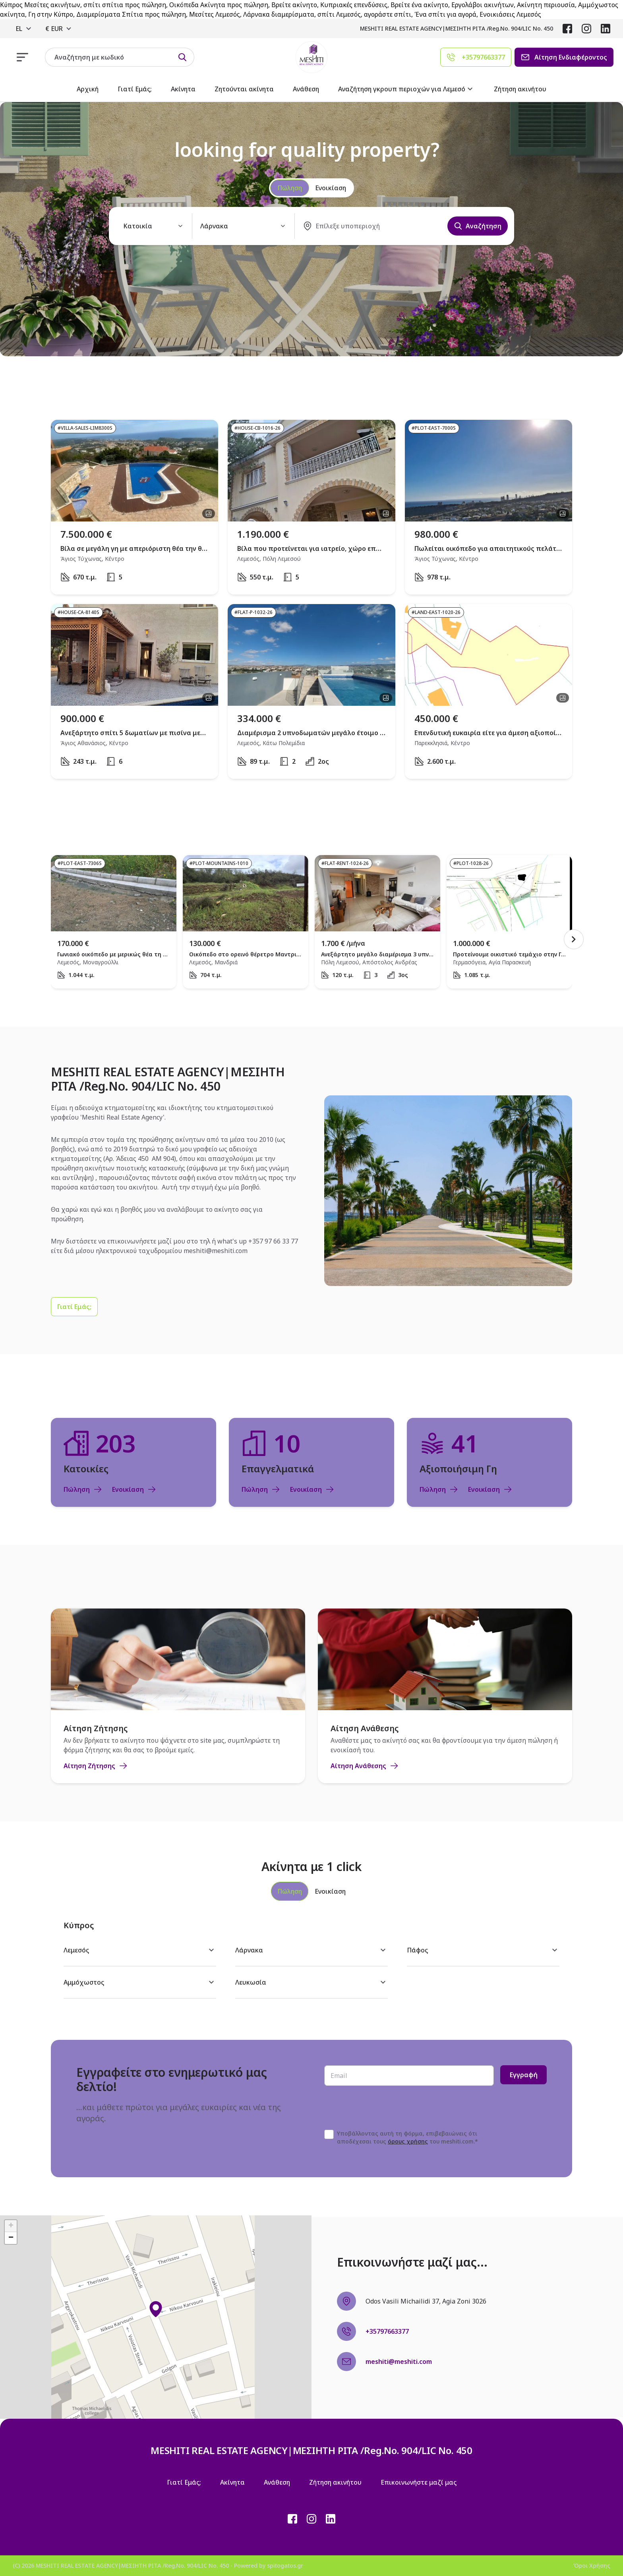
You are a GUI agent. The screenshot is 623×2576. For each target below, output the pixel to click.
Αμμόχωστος (140, 1982)
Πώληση (83, 1489)
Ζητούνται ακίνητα (244, 89)
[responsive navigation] (22, 57)
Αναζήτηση (477, 226)
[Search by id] (182, 57)
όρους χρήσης (408, 2141)
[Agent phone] (475, 57)
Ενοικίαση (134, 1489)
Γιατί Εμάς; (135, 89)
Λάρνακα (311, 1950)
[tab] (289, 1891)
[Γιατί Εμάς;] (74, 1306)
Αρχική (88, 89)
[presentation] (384, 2107)
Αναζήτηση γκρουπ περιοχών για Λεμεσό (406, 89)
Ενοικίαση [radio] (330, 187)
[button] (156, 2309)
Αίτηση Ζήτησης (96, 1766)
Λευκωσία (311, 1982)
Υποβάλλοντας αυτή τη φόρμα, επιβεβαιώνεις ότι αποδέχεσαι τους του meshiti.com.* (407, 2137)
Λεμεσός (140, 1950)
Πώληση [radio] (289, 187)
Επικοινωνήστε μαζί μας (419, 2482)
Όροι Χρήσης (591, 2565)
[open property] (134, 507)
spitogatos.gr (285, 2565)
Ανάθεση (306, 89)
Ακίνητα (183, 89)
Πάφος (483, 1950)
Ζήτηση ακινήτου (520, 89)
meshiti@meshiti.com (216, 1250)
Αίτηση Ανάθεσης (365, 1766)
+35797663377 (387, 2331)
